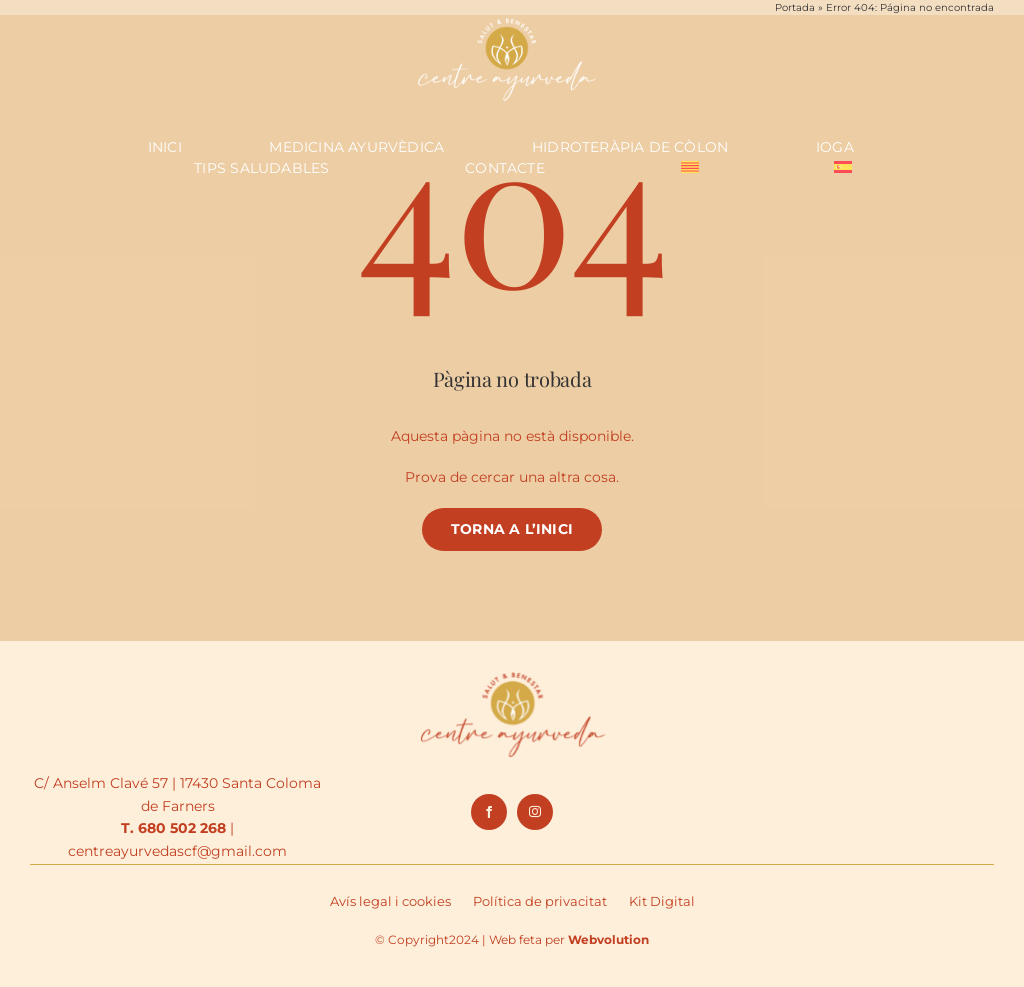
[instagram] (535, 812)
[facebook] (489, 812)
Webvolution (608, 939)
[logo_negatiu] (507, 19)
